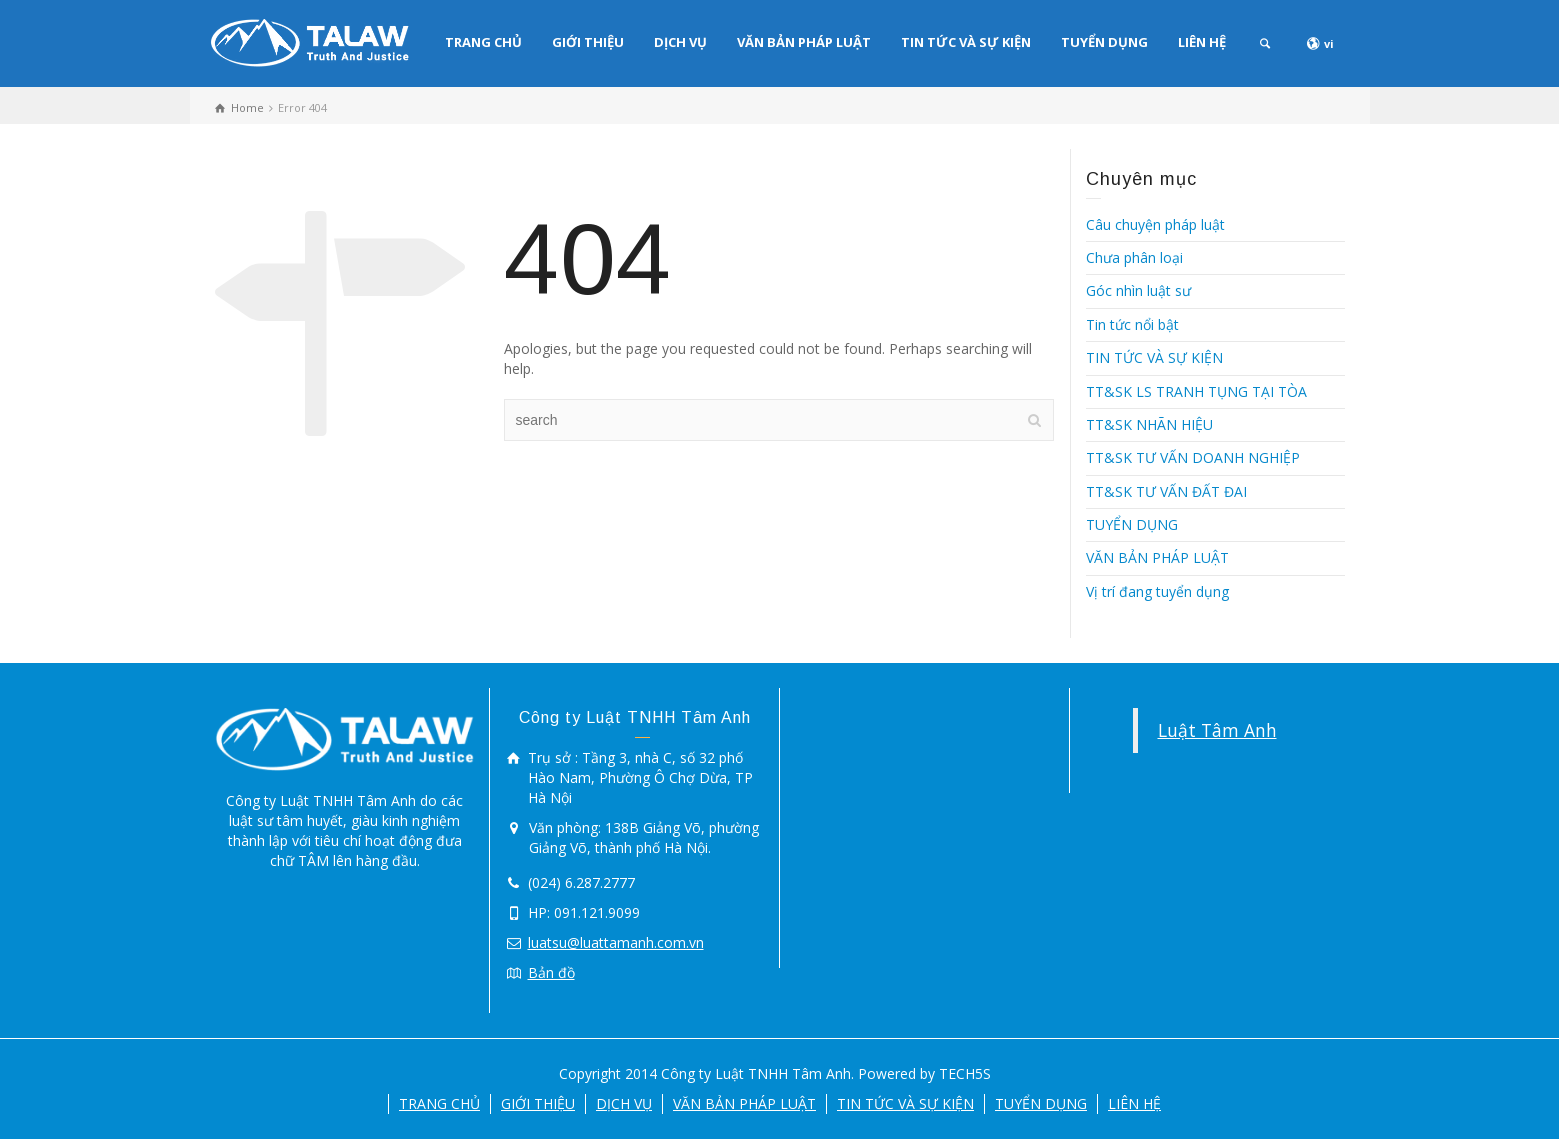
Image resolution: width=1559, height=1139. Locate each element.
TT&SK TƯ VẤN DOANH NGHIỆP (1193, 457)
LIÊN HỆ (1202, 42)
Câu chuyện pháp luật (1155, 224)
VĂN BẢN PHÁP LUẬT (804, 42)
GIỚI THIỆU (588, 42)
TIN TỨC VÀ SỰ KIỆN (966, 42)
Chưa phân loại (1134, 257)
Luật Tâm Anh (1217, 730)
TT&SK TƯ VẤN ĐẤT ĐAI (1166, 491)
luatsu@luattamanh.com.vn (616, 942)
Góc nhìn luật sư (1138, 290)
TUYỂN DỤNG (1104, 42)
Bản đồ (551, 972)
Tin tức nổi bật (1132, 324)
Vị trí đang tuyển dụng (1157, 591)
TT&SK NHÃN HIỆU (1149, 424)
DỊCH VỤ (680, 42)
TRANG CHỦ (483, 42)
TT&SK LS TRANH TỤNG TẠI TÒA (1196, 391)
